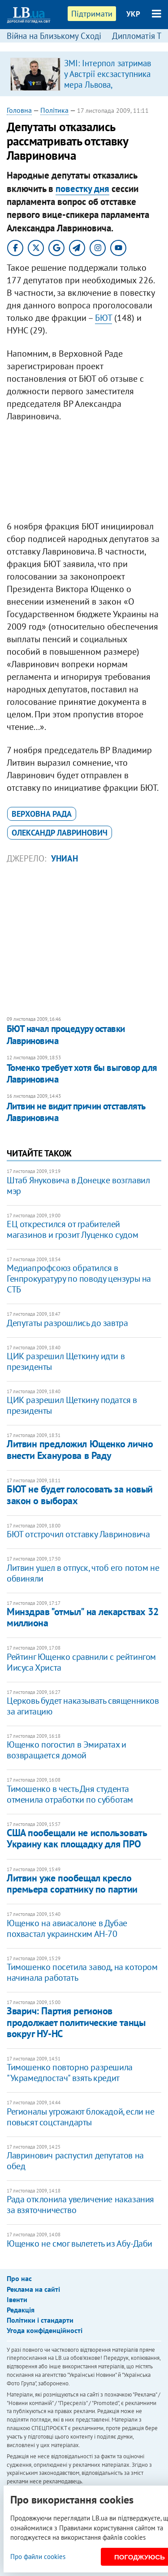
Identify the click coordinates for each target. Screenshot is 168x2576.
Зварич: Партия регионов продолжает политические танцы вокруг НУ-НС (76, 2022)
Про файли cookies (37, 2556)
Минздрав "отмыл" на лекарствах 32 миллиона (82, 1617)
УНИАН (64, 858)
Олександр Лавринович (60, 832)
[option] (84, 73)
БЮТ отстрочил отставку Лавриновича (78, 1534)
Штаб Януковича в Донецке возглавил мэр (78, 1185)
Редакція (20, 2309)
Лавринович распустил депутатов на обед (75, 2161)
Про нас (19, 2278)
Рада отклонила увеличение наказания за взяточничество (80, 2204)
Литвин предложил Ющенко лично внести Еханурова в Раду (80, 1449)
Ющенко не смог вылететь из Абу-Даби (79, 2243)
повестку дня (82, 189)
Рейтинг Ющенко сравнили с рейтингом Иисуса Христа (81, 1662)
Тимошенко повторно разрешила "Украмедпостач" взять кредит (70, 2072)
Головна (19, 110)
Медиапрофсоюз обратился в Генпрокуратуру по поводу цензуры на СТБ (79, 1278)
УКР (133, 14)
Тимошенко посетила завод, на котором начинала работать (82, 1972)
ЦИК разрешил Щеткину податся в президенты (72, 1405)
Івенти (17, 2299)
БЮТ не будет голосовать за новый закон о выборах (80, 1494)
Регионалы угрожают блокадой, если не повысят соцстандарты (81, 2117)
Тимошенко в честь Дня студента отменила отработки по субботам (70, 1794)
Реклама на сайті (33, 2289)
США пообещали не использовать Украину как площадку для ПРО (76, 1838)
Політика (54, 110)
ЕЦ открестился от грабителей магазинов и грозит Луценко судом (72, 1229)
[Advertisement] (84, 473)
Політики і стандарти (40, 2320)
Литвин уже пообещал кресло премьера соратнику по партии (72, 1883)
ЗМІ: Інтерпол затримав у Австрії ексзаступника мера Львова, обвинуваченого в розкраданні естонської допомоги (107, 90)
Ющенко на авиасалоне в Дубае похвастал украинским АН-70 (67, 1928)
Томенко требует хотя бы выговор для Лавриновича (82, 1073)
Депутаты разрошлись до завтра (67, 1323)
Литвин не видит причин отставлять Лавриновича (76, 1112)
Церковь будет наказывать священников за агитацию (83, 1706)
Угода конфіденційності (44, 2330)
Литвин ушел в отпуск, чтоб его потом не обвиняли (83, 1573)
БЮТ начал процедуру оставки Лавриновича (66, 1034)
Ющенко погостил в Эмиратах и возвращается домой (66, 1750)
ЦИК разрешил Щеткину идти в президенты (66, 1361)
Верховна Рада (42, 814)
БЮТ (103, 318)
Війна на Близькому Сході (54, 35)
